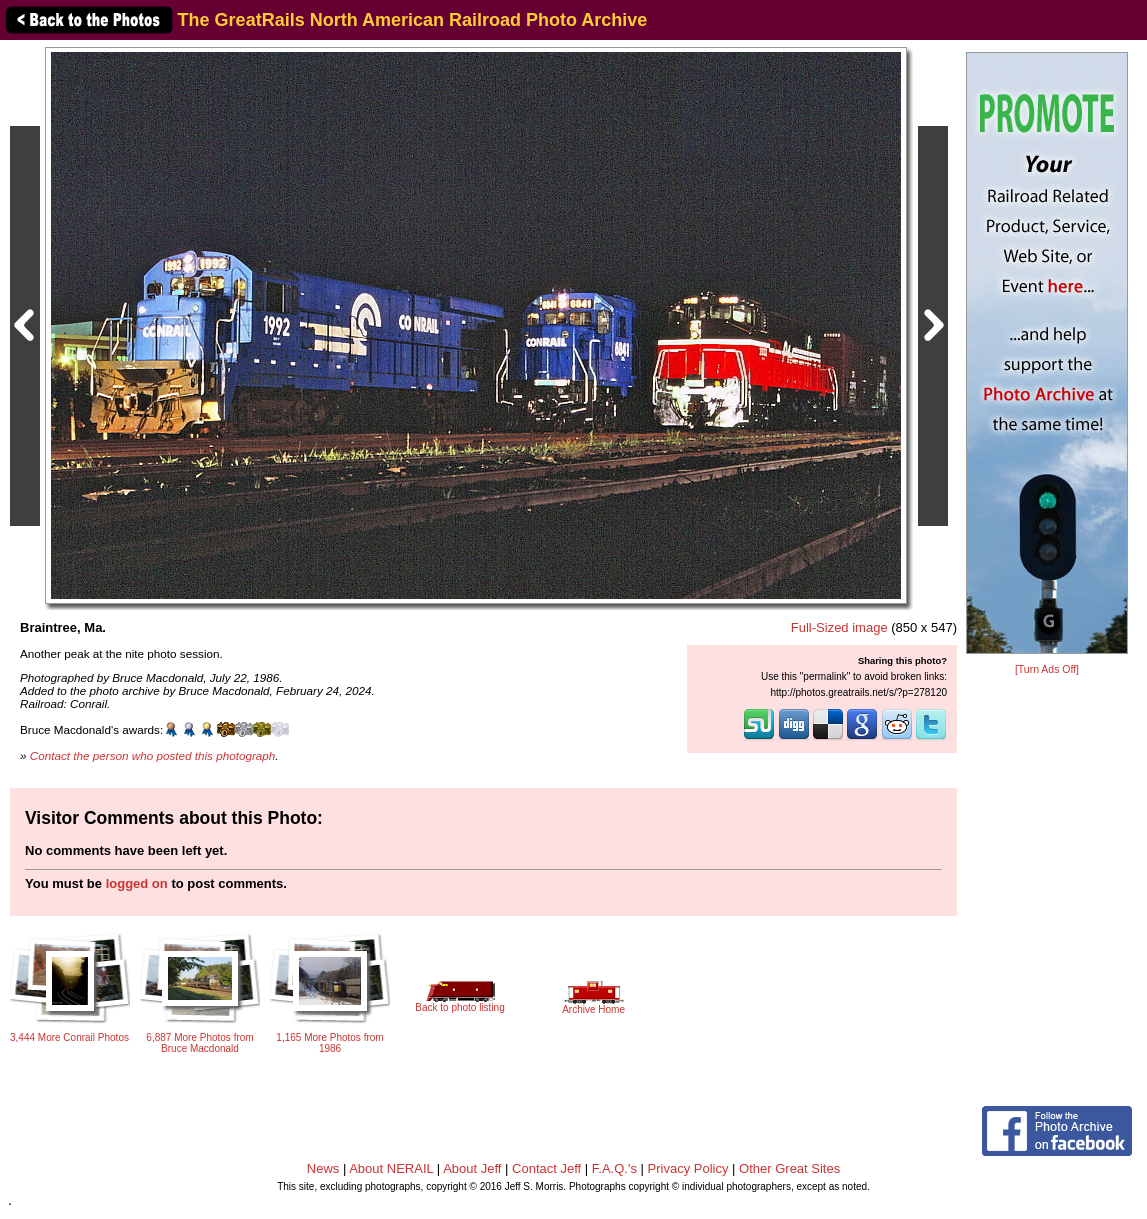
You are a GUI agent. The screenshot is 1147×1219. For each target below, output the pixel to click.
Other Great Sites (789, 1168)
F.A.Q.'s (614, 1168)
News (323, 1168)
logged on (137, 883)
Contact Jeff (546, 1168)
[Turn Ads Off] (1047, 669)
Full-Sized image (839, 627)
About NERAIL (391, 1168)
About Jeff (472, 1168)
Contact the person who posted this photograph (153, 755)
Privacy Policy (688, 1168)
